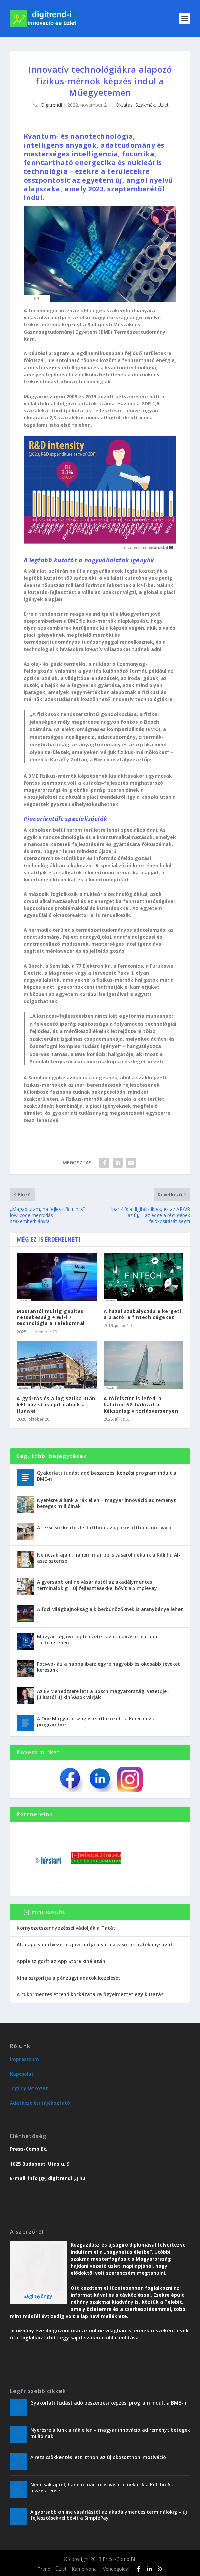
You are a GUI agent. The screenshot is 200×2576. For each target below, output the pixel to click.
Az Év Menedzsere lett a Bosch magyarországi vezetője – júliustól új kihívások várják (104, 1694)
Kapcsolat (22, 2074)
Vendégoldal (116, 2569)
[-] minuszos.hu (44, 1912)
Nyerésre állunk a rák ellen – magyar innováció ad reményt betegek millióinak (106, 1503)
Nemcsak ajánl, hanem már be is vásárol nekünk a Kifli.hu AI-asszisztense (109, 1557)
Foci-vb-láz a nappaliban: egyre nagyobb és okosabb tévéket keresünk (108, 1667)
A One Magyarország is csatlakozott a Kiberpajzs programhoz (95, 1721)
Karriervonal (85, 2569)
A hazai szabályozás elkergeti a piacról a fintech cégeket (143, 1314)
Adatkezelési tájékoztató (40, 2103)
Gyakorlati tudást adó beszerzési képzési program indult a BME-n (106, 1476)
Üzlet (163, 105)
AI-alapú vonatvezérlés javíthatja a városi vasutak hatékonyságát (95, 1944)
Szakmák (145, 105)
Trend (44, 2569)
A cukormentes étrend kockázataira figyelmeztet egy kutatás (90, 1994)
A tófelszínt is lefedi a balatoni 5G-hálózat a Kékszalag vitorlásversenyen (141, 1404)
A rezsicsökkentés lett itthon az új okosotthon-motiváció (105, 1527)
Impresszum (24, 2059)
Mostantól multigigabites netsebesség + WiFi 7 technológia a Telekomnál (51, 1317)
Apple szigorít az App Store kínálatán (61, 1961)
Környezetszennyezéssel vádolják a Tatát (66, 1928)
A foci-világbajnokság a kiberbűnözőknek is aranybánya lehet (110, 1609)
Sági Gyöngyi (38, 2296)
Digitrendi (51, 105)
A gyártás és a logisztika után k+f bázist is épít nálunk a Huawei (56, 1404)
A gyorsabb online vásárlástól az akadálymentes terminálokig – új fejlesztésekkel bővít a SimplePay (97, 1585)
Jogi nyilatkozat (29, 2088)
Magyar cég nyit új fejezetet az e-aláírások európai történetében (98, 1639)
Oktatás (124, 105)
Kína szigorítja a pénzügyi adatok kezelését (68, 1978)
